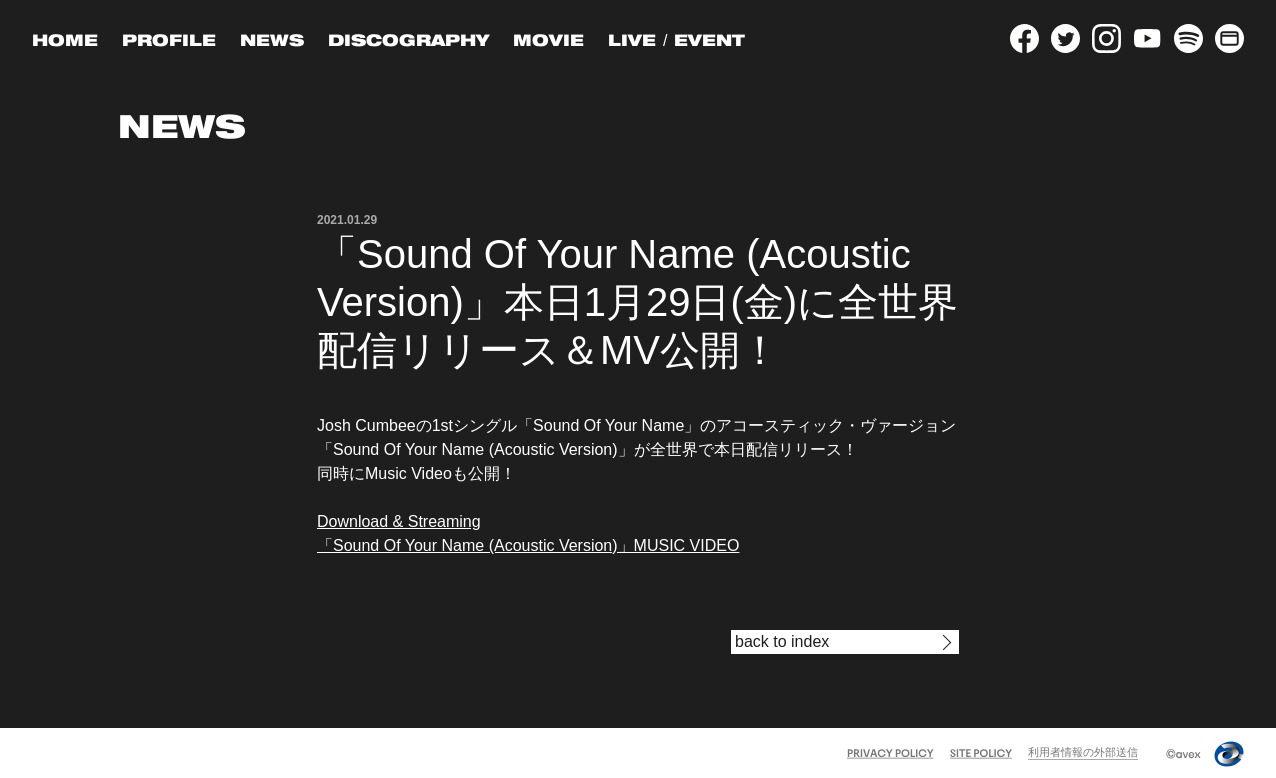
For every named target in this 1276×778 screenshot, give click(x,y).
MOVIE (548, 39)
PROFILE (169, 39)
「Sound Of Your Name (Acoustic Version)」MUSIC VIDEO (528, 545)
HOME (65, 39)
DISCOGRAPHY (408, 39)
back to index (782, 641)
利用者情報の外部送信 (1083, 752)
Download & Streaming (399, 521)
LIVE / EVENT (676, 39)
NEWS (272, 39)
